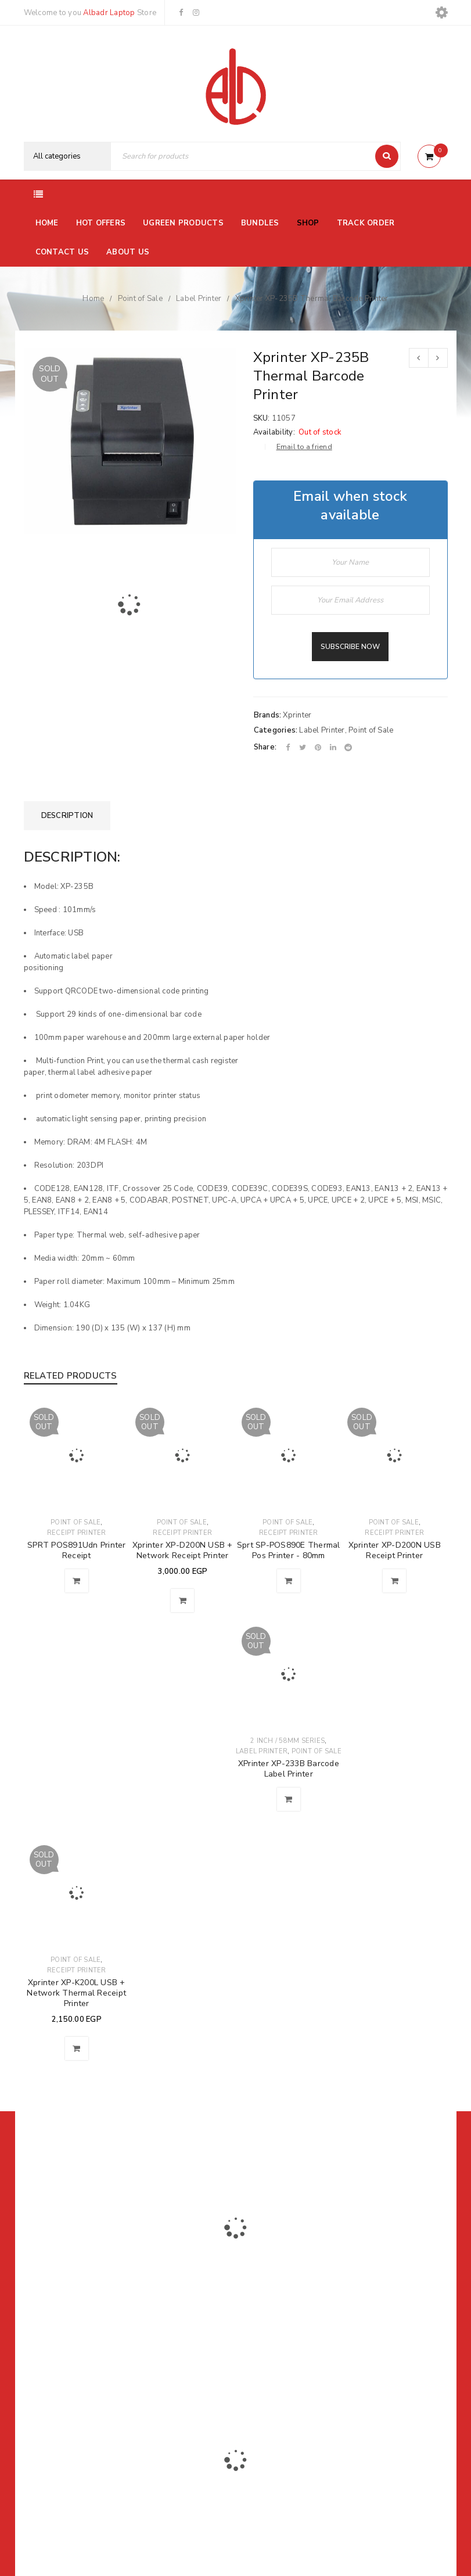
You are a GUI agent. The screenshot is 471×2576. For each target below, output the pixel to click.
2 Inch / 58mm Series (287, 1741)
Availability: (274, 432)
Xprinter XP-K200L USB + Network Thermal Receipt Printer (76, 1993)
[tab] (67, 815)
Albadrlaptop (158, 2368)
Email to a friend (304, 446)
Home (93, 298)
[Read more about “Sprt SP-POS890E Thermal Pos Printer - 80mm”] (288, 1580)
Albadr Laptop (109, 13)
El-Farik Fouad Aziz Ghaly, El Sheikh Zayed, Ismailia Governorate (85, 2318)
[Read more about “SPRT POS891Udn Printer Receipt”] (76, 1580)
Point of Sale (140, 298)
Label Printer (198, 298)
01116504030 (95, 2288)
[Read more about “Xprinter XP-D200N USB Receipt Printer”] (394, 1580)
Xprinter (297, 715)
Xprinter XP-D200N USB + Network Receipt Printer (182, 1550)
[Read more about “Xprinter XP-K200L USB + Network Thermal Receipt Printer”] (76, 2048)
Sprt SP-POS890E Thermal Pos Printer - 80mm (288, 1550)
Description (67, 815)
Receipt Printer (76, 1533)
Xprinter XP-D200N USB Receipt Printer (394, 1550)
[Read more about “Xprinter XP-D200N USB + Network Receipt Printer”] (182, 1600)
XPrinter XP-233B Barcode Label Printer (288, 1768)
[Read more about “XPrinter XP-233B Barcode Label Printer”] (288, 1799)
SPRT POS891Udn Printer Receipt (76, 1550)
